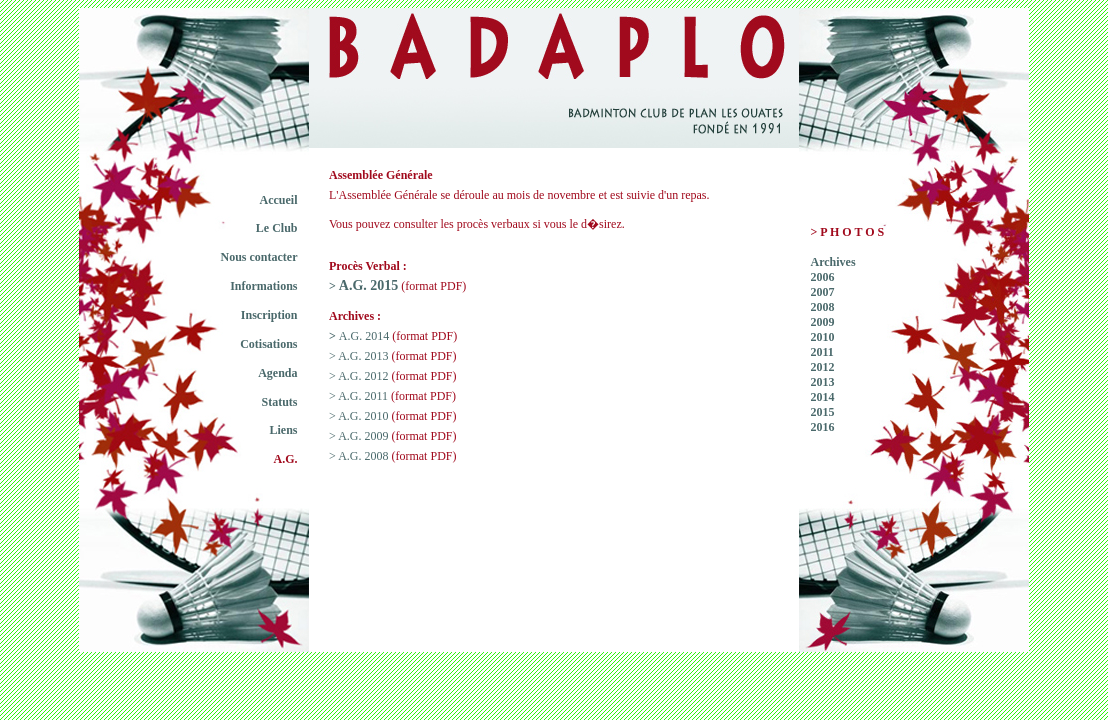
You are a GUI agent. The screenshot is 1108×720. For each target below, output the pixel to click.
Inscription (269, 315)
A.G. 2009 (363, 436)
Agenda (277, 373)
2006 (823, 277)
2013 (823, 382)
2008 (823, 307)
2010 (823, 337)
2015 (823, 412)
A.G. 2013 (363, 356)
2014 (823, 397)
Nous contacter (259, 257)
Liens (283, 430)
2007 (823, 292)
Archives (833, 262)
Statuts (279, 402)
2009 (823, 322)
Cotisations (268, 344)
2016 (823, 427)
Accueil (279, 200)
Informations (263, 286)
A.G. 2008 (363, 456)
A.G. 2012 (363, 376)
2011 (822, 352)
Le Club (277, 228)
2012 (823, 367)
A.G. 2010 (363, 416)
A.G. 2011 (363, 396)
